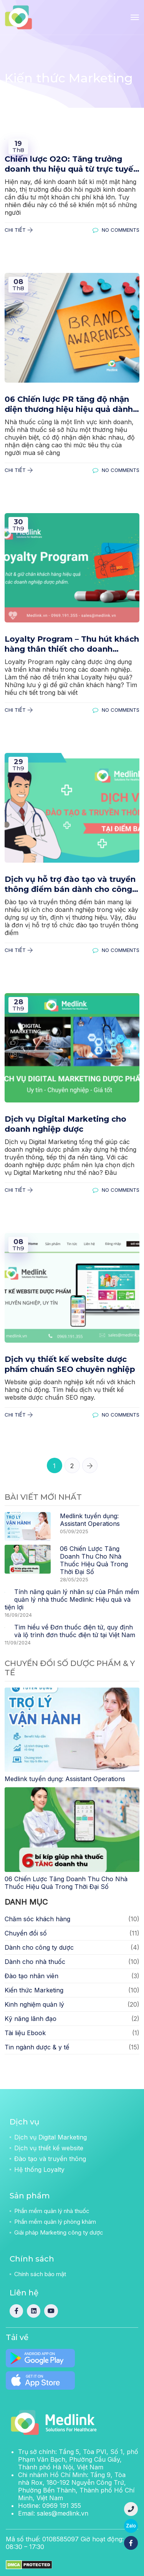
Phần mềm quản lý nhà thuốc (51, 2211)
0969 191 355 (61, 2505)
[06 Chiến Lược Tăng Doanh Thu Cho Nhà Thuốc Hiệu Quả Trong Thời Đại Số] (72, 1829)
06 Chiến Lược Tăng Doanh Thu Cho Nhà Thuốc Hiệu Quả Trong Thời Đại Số (94, 1560)
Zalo (131, 2526)
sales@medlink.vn (62, 2513)
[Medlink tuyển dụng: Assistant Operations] (72, 1729)
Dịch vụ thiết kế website (48, 2148)
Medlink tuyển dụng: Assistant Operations (90, 1519)
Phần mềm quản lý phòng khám (55, 2221)
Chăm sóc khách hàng (37, 1919)
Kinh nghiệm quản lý (34, 2004)
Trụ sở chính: (78, 2459)
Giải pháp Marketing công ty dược (58, 2232)
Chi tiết (19, 230)
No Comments (116, 230)
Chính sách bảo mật (40, 2274)
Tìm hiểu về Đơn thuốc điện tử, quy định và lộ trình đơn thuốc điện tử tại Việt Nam (74, 1631)
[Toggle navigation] (134, 17)
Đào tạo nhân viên (31, 1976)
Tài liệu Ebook (25, 2033)
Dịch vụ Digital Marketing (50, 2137)
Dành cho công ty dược (39, 1947)
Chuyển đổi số (26, 1933)
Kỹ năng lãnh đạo (30, 2018)
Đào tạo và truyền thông (50, 2159)
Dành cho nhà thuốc (35, 1961)
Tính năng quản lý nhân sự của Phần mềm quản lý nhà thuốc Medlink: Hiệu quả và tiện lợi (72, 1599)
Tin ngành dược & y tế (37, 2047)
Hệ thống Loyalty (39, 2169)
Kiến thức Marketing (34, 1990)
